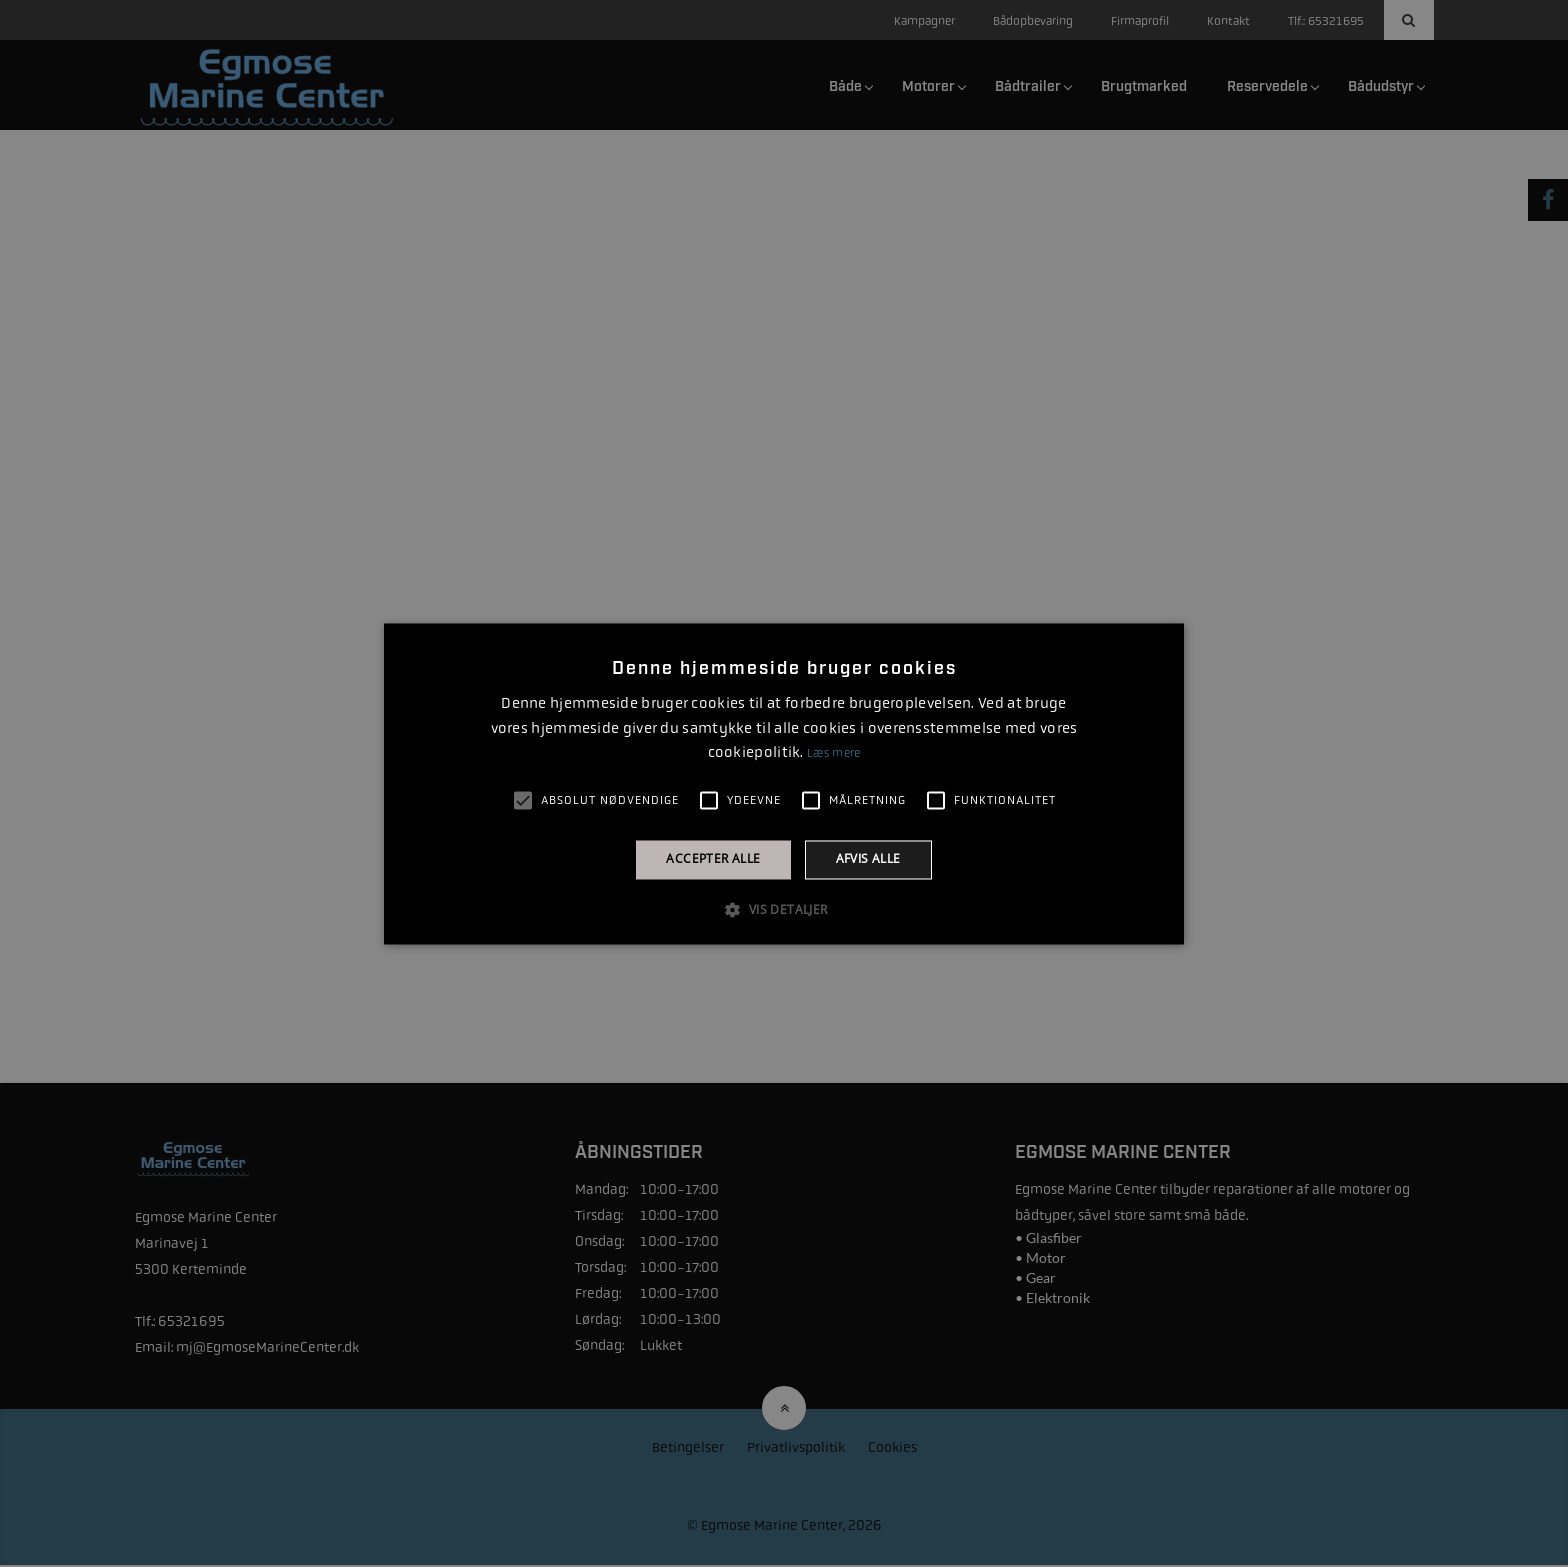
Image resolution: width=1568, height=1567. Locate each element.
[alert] (784, 783)
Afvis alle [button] (868, 859)
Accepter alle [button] (713, 859)
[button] (783, 909)
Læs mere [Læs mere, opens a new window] (833, 754)
